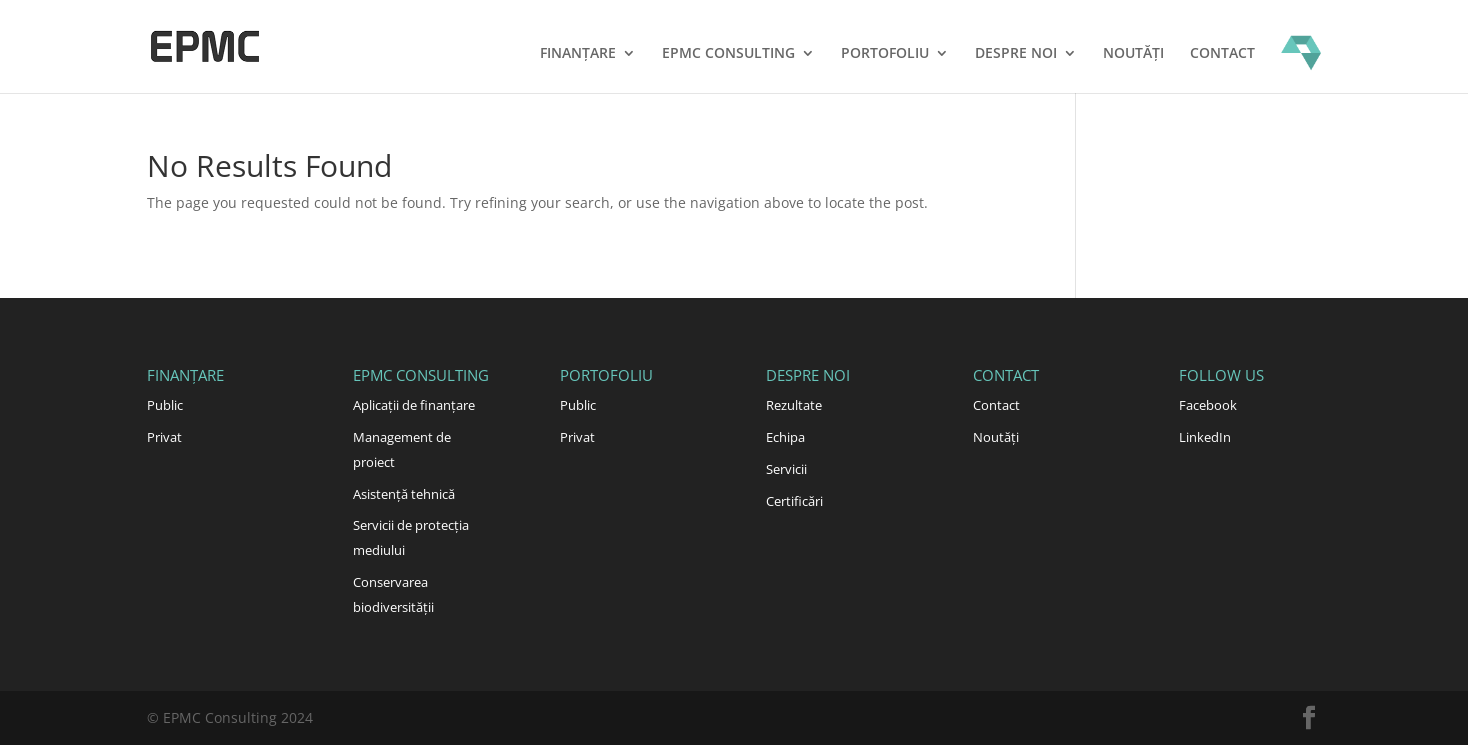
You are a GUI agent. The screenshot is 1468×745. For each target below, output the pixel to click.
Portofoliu (885, 54)
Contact (1222, 54)
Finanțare (578, 54)
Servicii (786, 469)
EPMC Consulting (728, 54)
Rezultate (794, 405)
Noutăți (1133, 54)
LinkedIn (1205, 437)
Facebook (1208, 405)
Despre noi (1016, 54)
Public (165, 405)
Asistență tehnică (404, 494)
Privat (164, 437)
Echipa (785, 437)
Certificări (794, 501)
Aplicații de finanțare (414, 405)
